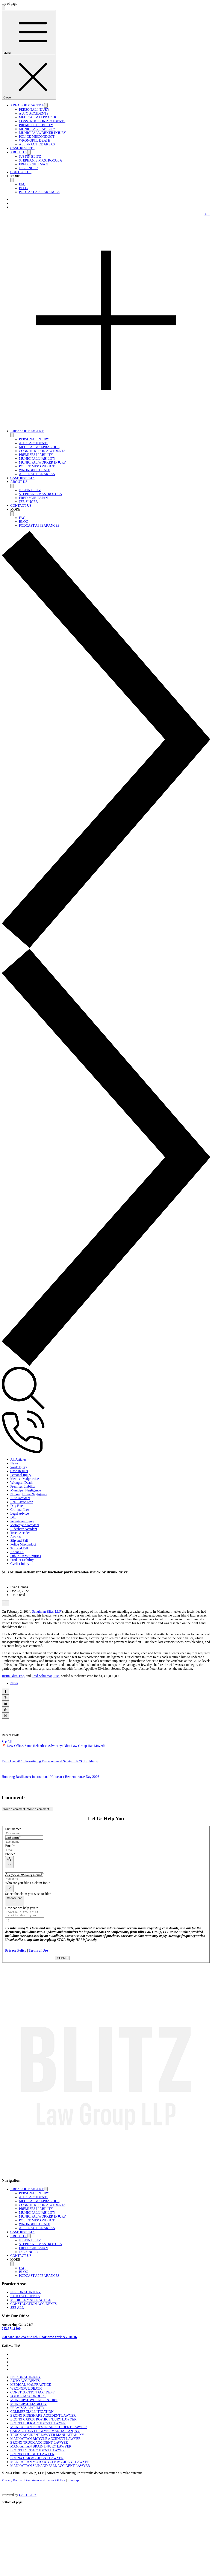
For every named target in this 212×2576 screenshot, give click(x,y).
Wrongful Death (21, 1482)
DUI (13, 1517)
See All (7, 1742)
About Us (17, 1552)
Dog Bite (16, 1506)
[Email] (24, 1850)
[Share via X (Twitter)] (5, 1698)
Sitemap (73, 2481)
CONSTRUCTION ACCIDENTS (42, 121)
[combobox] (9, 1888)
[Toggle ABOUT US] (12, 486)
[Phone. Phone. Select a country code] (9, 1862)
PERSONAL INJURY (34, 109)
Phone (10, 1854)
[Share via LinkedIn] (5, 1704)
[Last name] (24, 1841)
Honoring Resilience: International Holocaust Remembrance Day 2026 (50, 1776)
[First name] (24, 1833)
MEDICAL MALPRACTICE (39, 117)
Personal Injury (20, 1475)
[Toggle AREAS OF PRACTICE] (12, 435)
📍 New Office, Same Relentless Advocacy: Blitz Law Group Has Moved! (53, 1746)
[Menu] (29, 32)
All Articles (18, 1459)
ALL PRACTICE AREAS (37, 144)
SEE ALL (17, 2309)
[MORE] (12, 180)
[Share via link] (5, 1710)
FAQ (22, 184)
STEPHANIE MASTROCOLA (40, 160)
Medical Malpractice (24, 1479)
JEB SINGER (28, 168)
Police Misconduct (23, 1544)
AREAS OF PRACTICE (27, 105)
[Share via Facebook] (5, 1692)
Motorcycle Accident (24, 1525)
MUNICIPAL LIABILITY (37, 129)
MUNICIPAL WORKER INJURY (42, 132)
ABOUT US (18, 152)
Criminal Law (19, 1509)
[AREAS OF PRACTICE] (46, 105)
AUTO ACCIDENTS (33, 113)
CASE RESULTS (22, 148)
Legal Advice (19, 1513)
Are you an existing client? (24, 1874)
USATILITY (27, 2496)
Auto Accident (20, 1498)
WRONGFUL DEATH (34, 140)
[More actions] (5, 1603)
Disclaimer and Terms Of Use (44, 2481)
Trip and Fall (19, 1548)
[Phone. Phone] (24, 1870)
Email (10, 1846)
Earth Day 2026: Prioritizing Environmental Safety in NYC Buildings (50, 1761)
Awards (15, 1536)
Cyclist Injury (19, 1563)
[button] (110, 509)
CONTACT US (20, 172)
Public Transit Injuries (25, 1556)
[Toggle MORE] (12, 513)
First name (13, 1829)
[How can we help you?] (26, 1914)
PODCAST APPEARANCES (39, 192)
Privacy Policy (12, 2481)
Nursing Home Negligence (28, 1494)
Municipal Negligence (25, 1490)
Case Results (19, 1471)
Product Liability (22, 1560)
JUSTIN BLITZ (30, 156)
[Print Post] (5, 1716)
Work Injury (18, 1467)
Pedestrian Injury (22, 1521)
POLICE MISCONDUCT (37, 136)
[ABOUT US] (29, 152)
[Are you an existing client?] (24, 1878)
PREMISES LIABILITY (36, 125)
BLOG (23, 188)
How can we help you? (21, 1908)
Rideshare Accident (23, 1529)
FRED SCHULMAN (33, 164)
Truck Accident (21, 1533)
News (14, 1463)
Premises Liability (22, 1486)
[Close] (29, 77)
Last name (13, 1837)
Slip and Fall (19, 1540)
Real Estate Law (21, 1502)
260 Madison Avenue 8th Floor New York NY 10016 (39, 2338)
